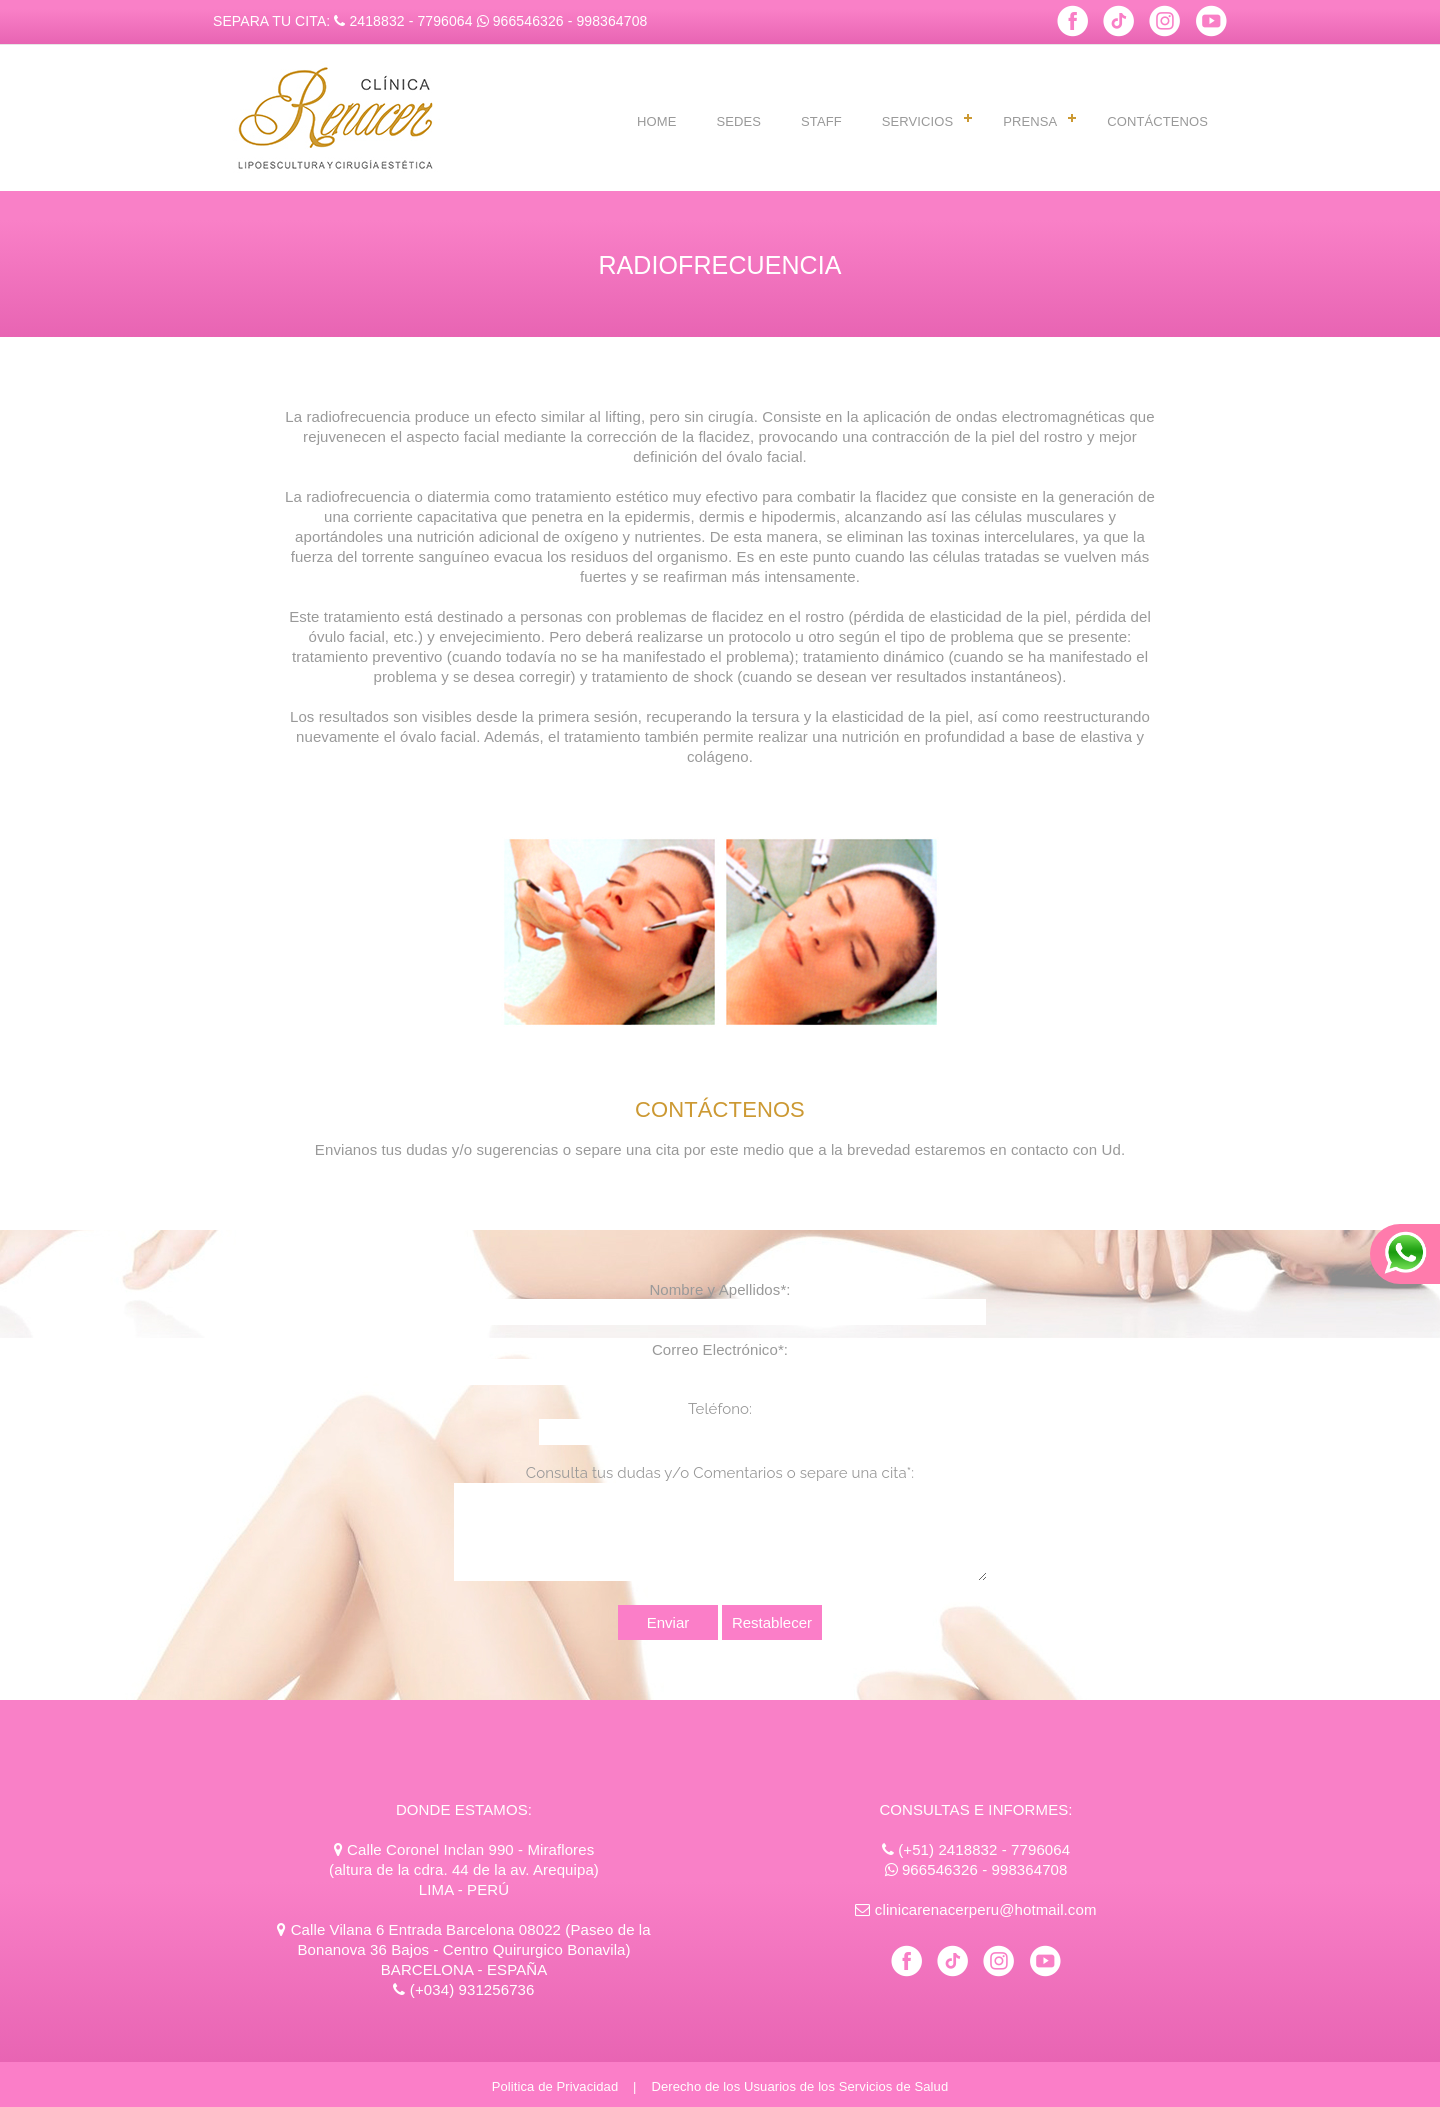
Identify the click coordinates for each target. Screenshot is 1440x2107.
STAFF (821, 121)
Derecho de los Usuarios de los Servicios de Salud (799, 2086)
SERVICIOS (917, 121)
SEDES (738, 121)
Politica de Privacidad (555, 2086)
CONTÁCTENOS (1157, 121)
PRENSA (1030, 121)
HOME (656, 121)
